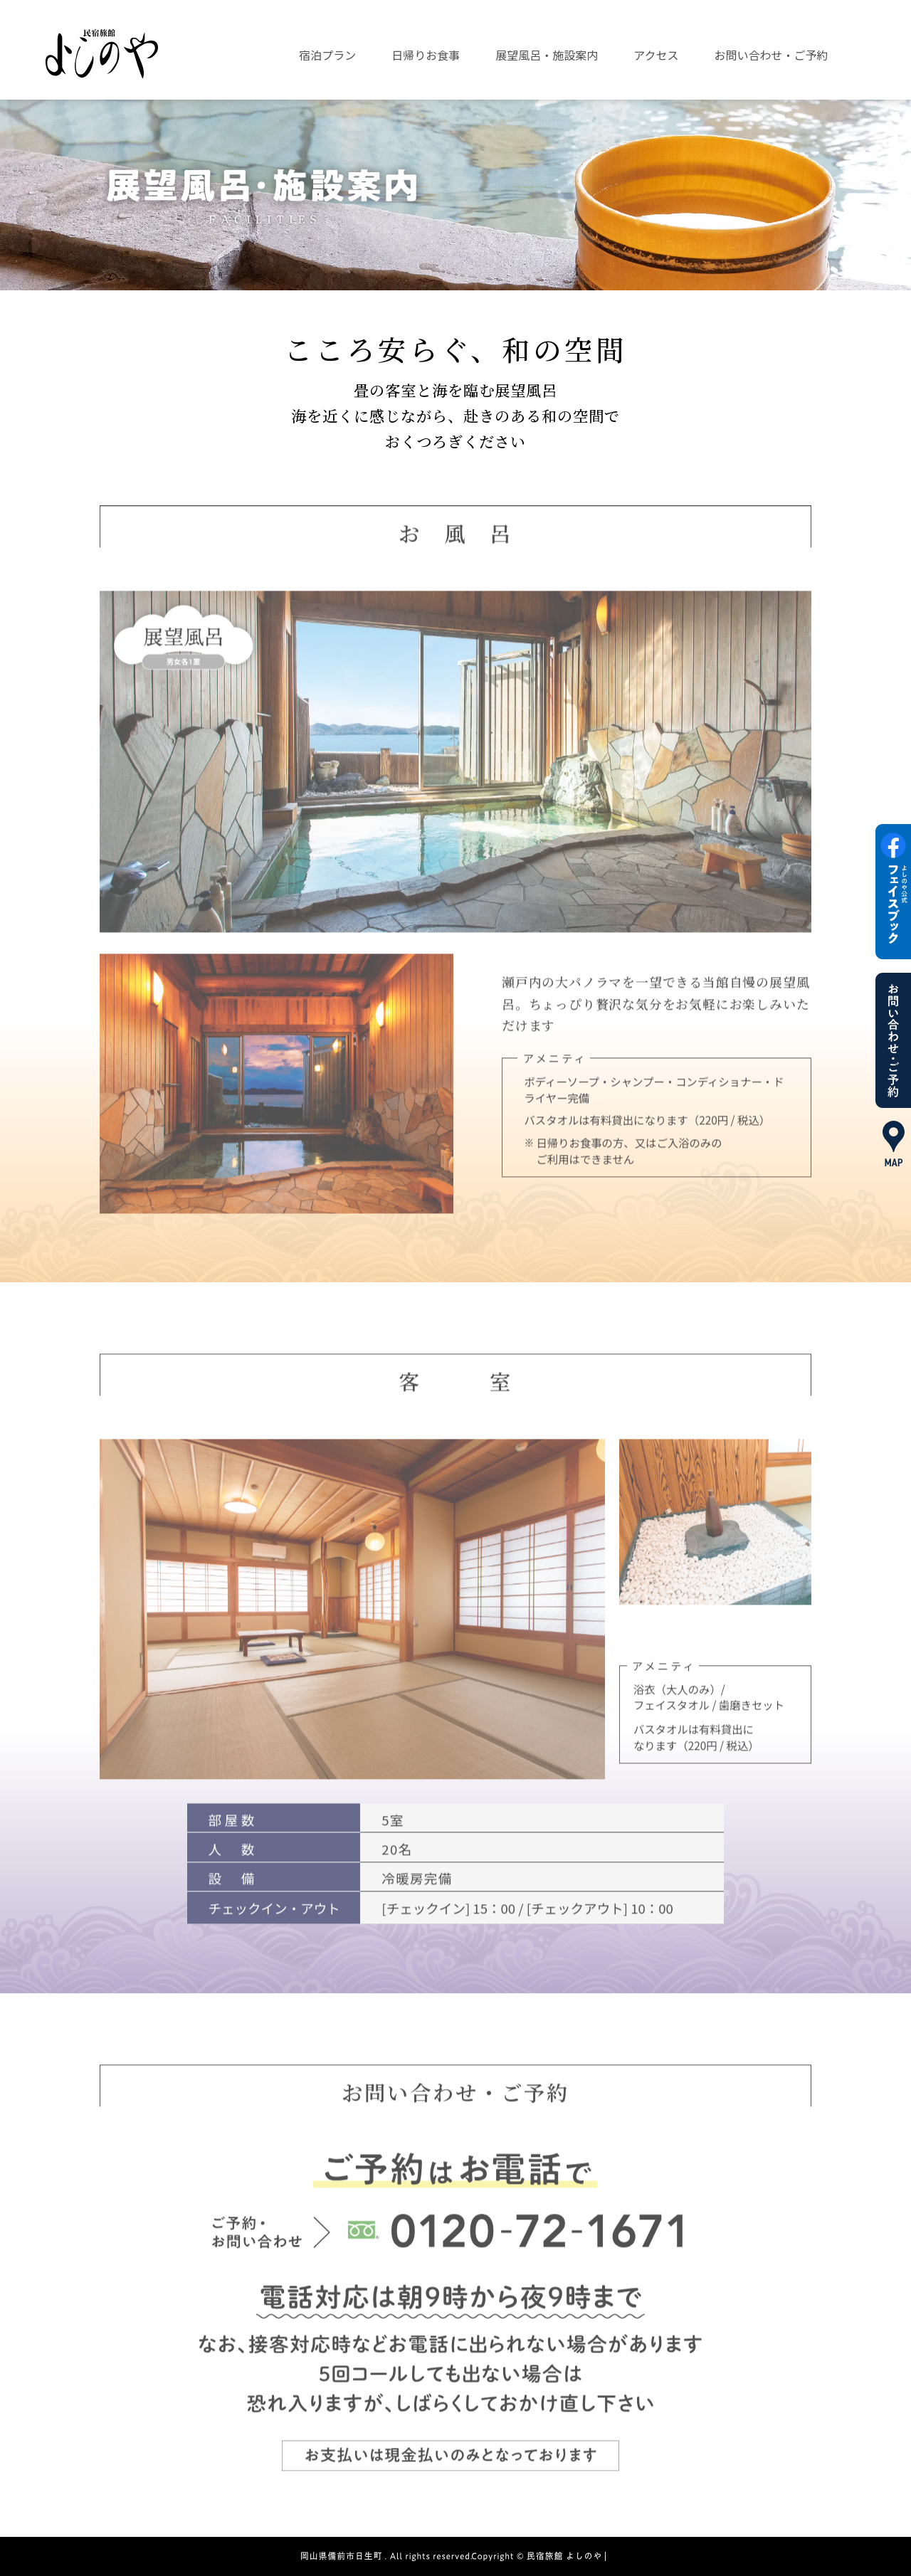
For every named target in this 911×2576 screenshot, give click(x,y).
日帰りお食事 (425, 55)
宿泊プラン (327, 55)
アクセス (655, 55)
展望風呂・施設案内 (546, 55)
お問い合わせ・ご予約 (771, 55)
